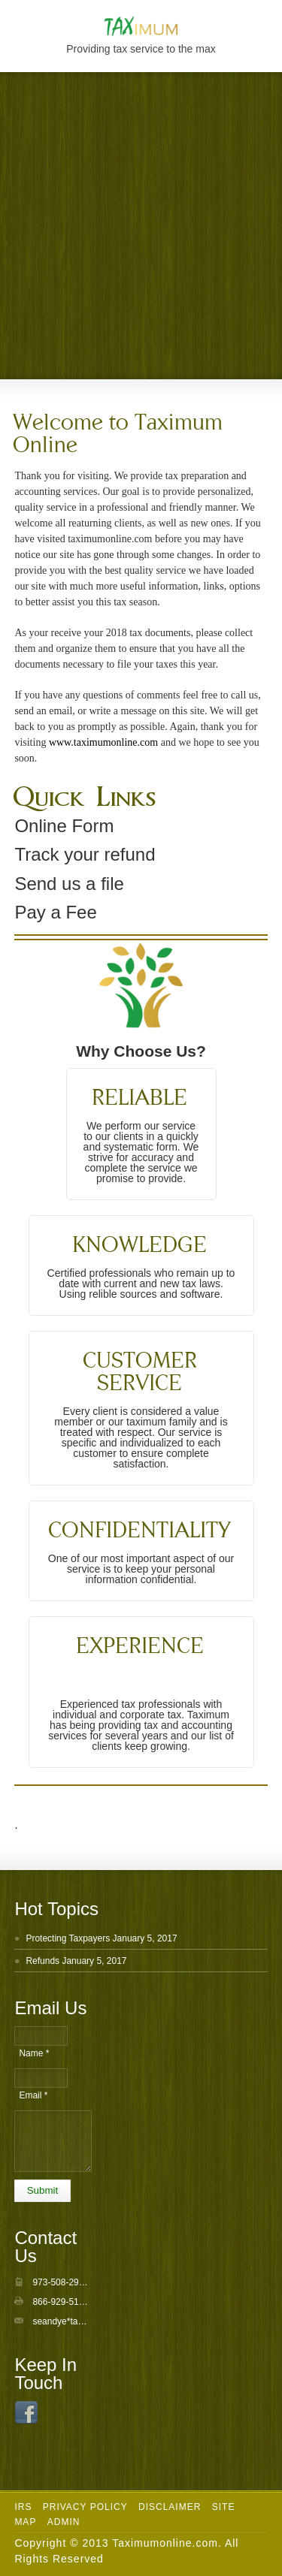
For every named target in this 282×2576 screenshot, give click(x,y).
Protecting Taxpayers (68, 1938)
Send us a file (68, 883)
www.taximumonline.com (103, 742)
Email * (33, 2095)
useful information (159, 586)
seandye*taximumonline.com (89, 2321)
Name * (34, 2053)
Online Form (64, 826)
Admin (63, 2522)
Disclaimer (169, 2507)
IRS (23, 2507)
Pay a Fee (55, 912)
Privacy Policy (85, 2507)
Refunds (42, 1961)
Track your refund (84, 854)
